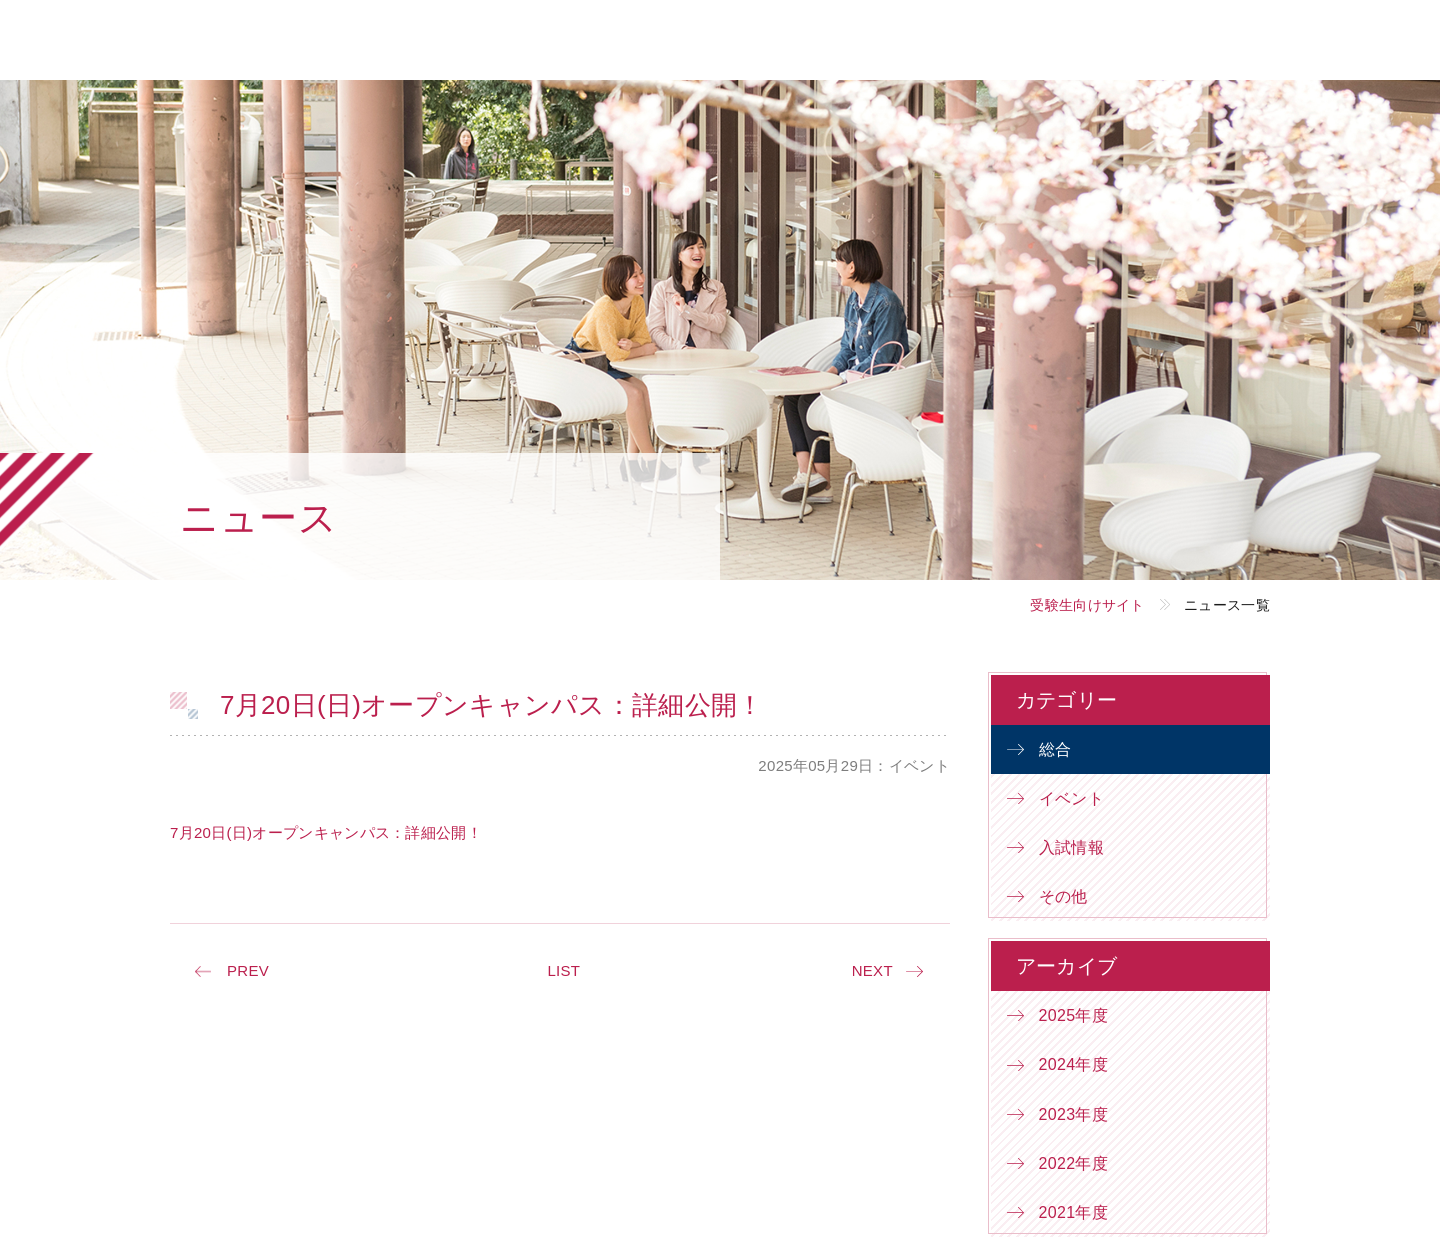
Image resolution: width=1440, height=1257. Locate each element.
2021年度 (1073, 1212)
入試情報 (1071, 847)
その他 (1063, 896)
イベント (1071, 798)
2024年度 (1073, 1064)
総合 (1055, 749)
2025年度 (1073, 1015)
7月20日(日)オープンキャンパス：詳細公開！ (326, 832)
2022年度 (1073, 1163)
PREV (248, 970)
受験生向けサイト (1087, 605)
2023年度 (1073, 1114)
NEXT (872, 970)
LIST (563, 970)
